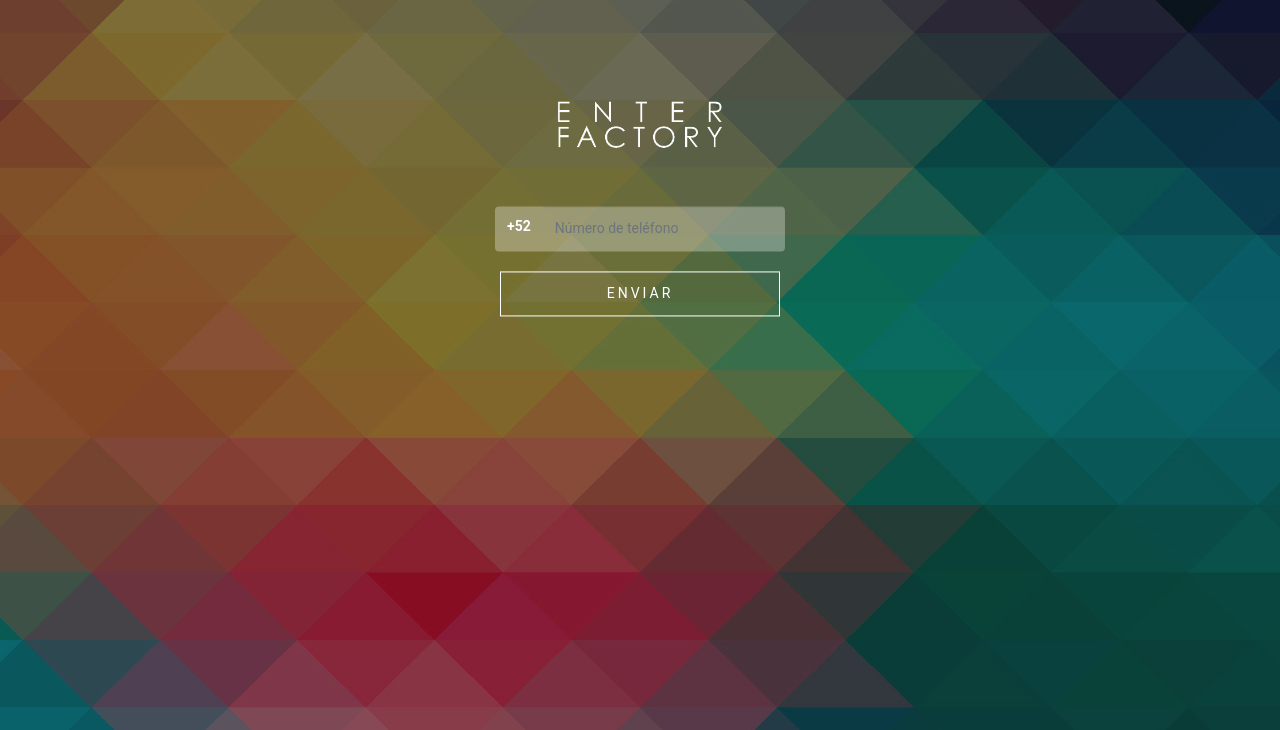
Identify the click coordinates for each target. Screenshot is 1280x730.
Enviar (640, 293)
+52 (519, 226)
